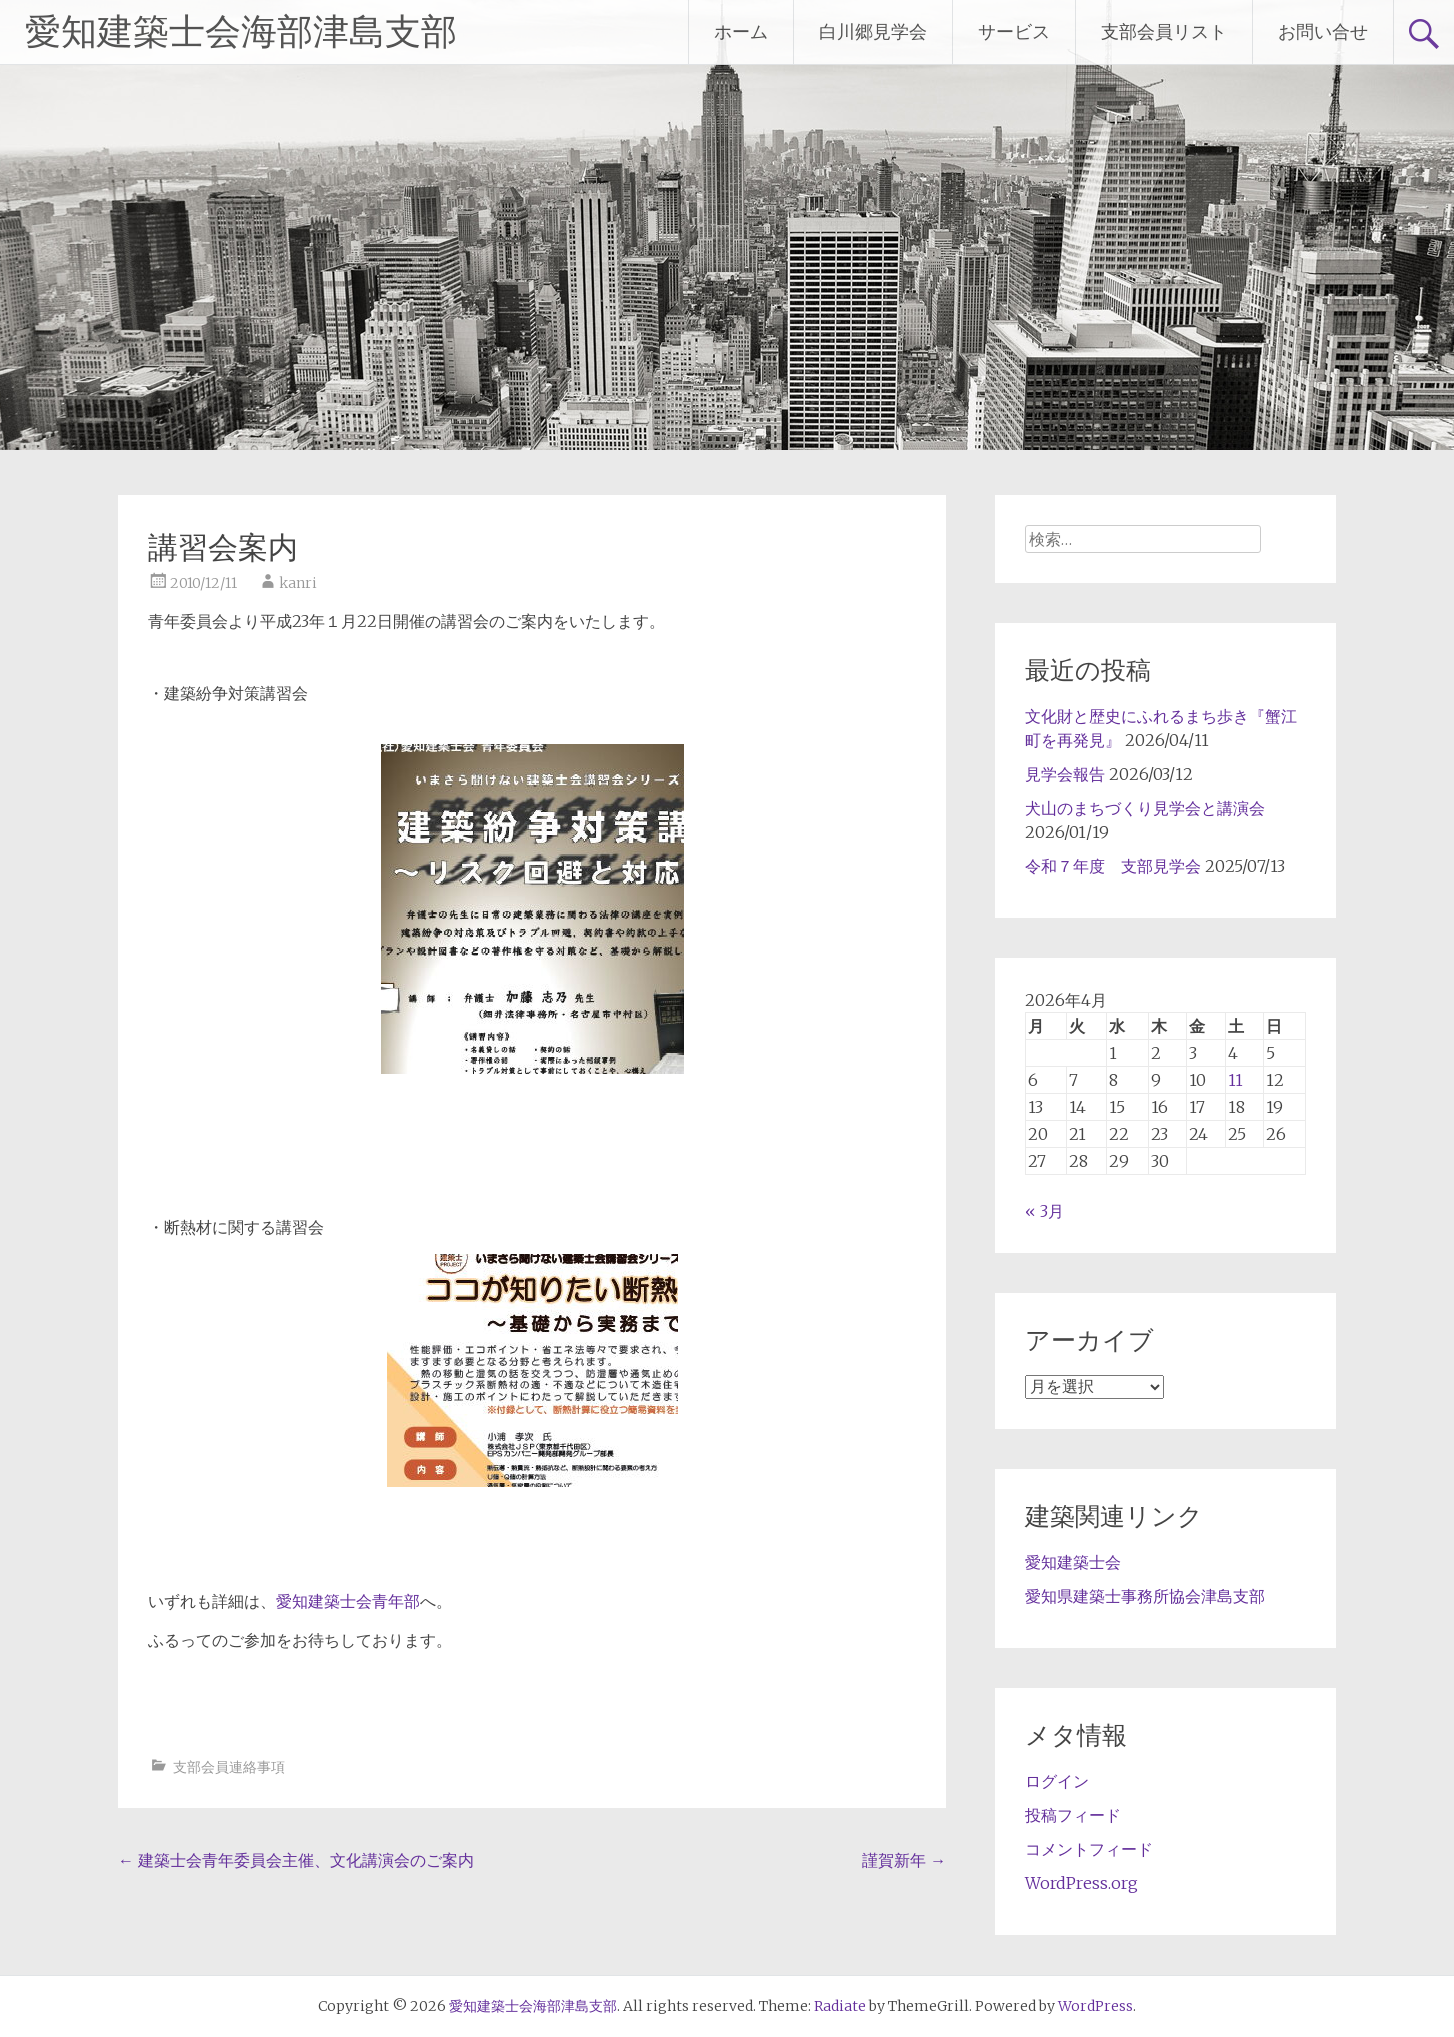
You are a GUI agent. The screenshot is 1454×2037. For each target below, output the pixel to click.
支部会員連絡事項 (229, 1767)
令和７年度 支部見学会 (1113, 866)
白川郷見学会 (873, 31)
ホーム (741, 31)
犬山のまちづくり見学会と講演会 (1145, 808)
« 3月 (1044, 1211)
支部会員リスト (1164, 31)
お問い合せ (1323, 31)
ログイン (1057, 1781)
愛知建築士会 (1073, 1562)
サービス (1014, 31)
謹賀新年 (904, 1860)
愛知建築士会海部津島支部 (241, 32)
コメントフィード (1089, 1849)
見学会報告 (1065, 774)
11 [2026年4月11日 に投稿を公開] (1235, 1080)
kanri (298, 583)
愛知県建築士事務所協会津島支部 (1145, 1596)
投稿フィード (1073, 1815)
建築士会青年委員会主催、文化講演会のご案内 (296, 1860)
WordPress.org (1081, 1883)
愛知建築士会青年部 (348, 1601)
